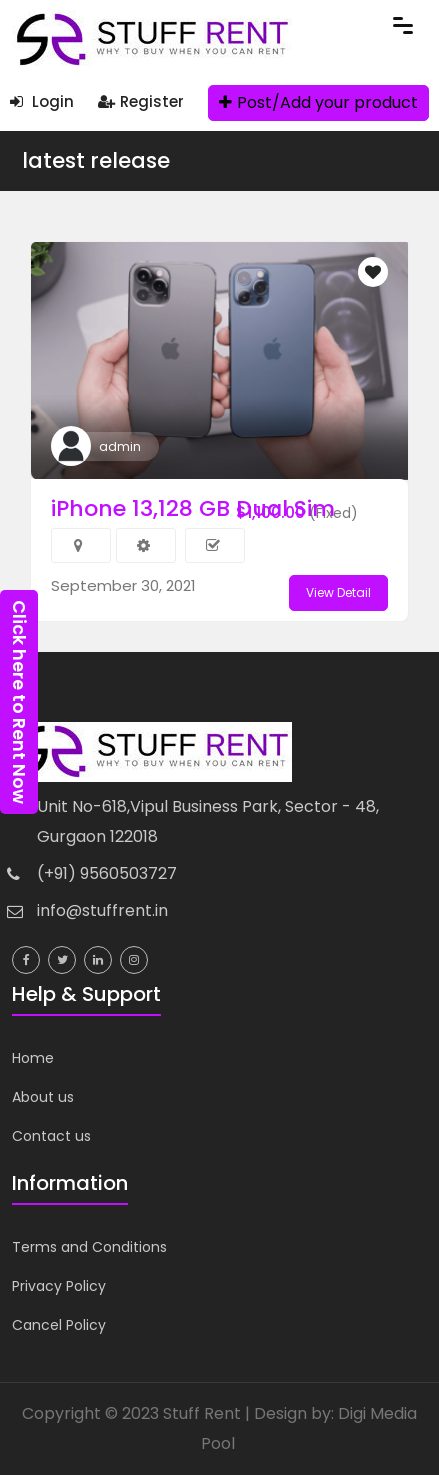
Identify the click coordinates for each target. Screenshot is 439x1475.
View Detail (338, 592)
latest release (96, 160)
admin (120, 446)
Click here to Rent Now (19, 702)
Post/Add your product (318, 102)
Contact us (51, 1136)
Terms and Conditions (89, 1247)
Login (42, 101)
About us (43, 1097)
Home (33, 1058)
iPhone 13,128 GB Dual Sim (193, 508)
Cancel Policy (59, 1325)
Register (141, 101)
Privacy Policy (59, 1286)
